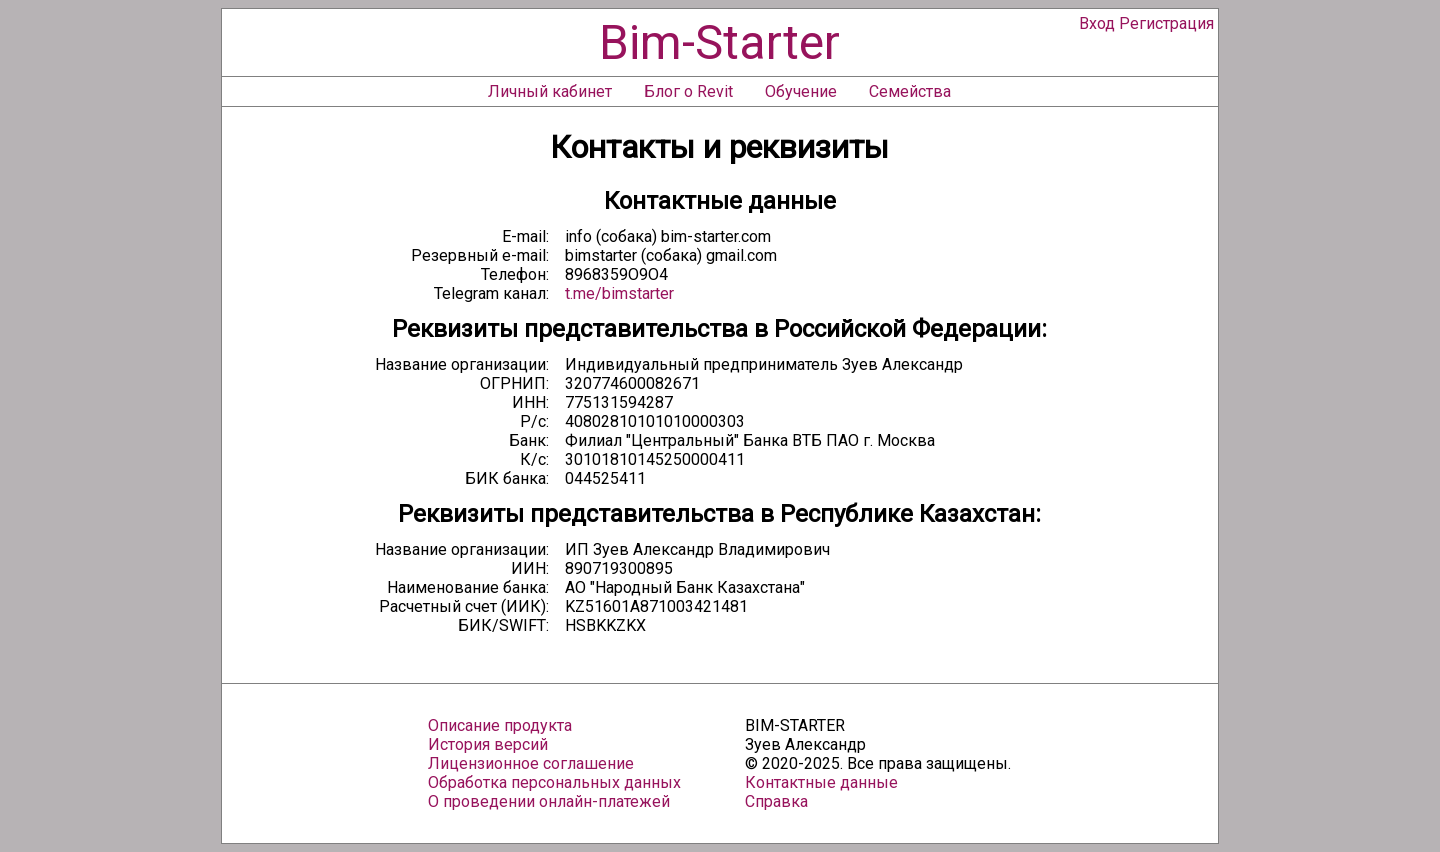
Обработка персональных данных (554, 782)
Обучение (801, 91)
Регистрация (1166, 23)
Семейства (910, 91)
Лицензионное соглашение (531, 763)
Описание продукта (500, 725)
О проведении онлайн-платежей (549, 801)
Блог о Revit (688, 91)
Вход (1097, 23)
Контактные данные (821, 782)
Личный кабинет (550, 91)
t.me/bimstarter (619, 293)
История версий (488, 744)
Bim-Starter (719, 42)
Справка (776, 801)
